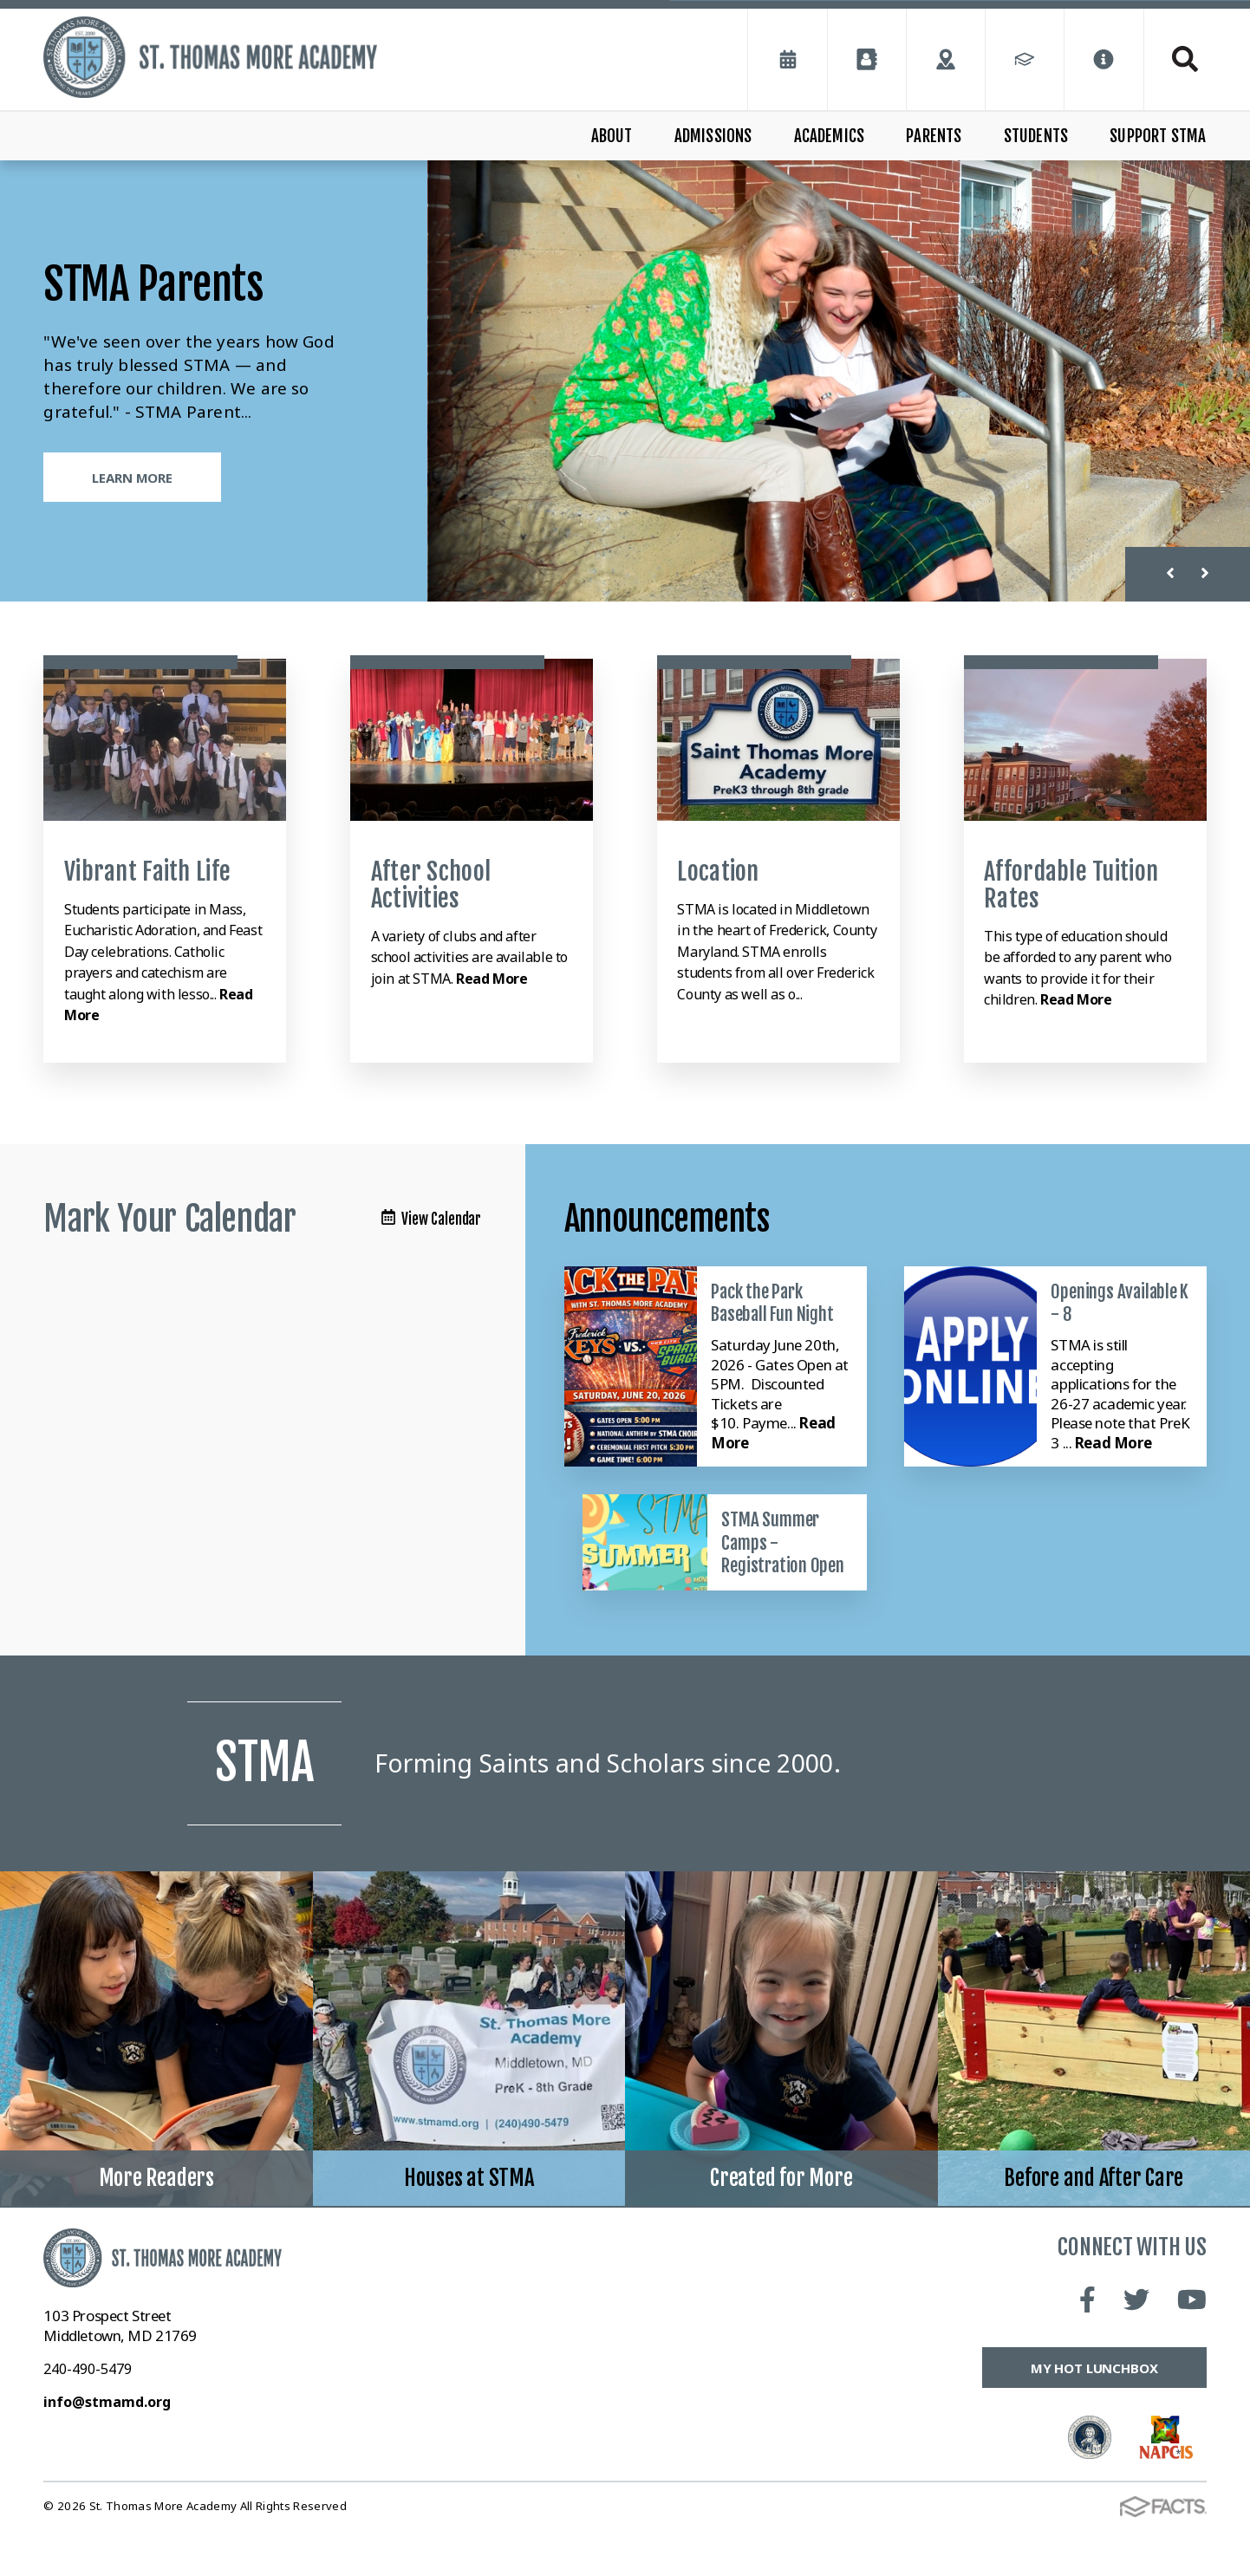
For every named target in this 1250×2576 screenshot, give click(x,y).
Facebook (1087, 2345)
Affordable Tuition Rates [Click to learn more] (1071, 885)
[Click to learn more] (164, 740)
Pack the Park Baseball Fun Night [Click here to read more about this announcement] (772, 1302)
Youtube (1192, 2345)
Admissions (713, 136)
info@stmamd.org (107, 2446)
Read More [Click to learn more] (491, 978)
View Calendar (431, 1219)
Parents (933, 136)
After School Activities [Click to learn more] (431, 885)
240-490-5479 (87, 2413)
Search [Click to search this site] (1185, 59)
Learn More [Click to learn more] (132, 477)
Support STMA (1158, 136)
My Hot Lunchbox (1094, 2413)
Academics (829, 136)
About (612, 136)
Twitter (1136, 2345)
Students (1036, 136)
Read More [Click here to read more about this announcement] (1113, 1443)
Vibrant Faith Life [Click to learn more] (147, 871)
